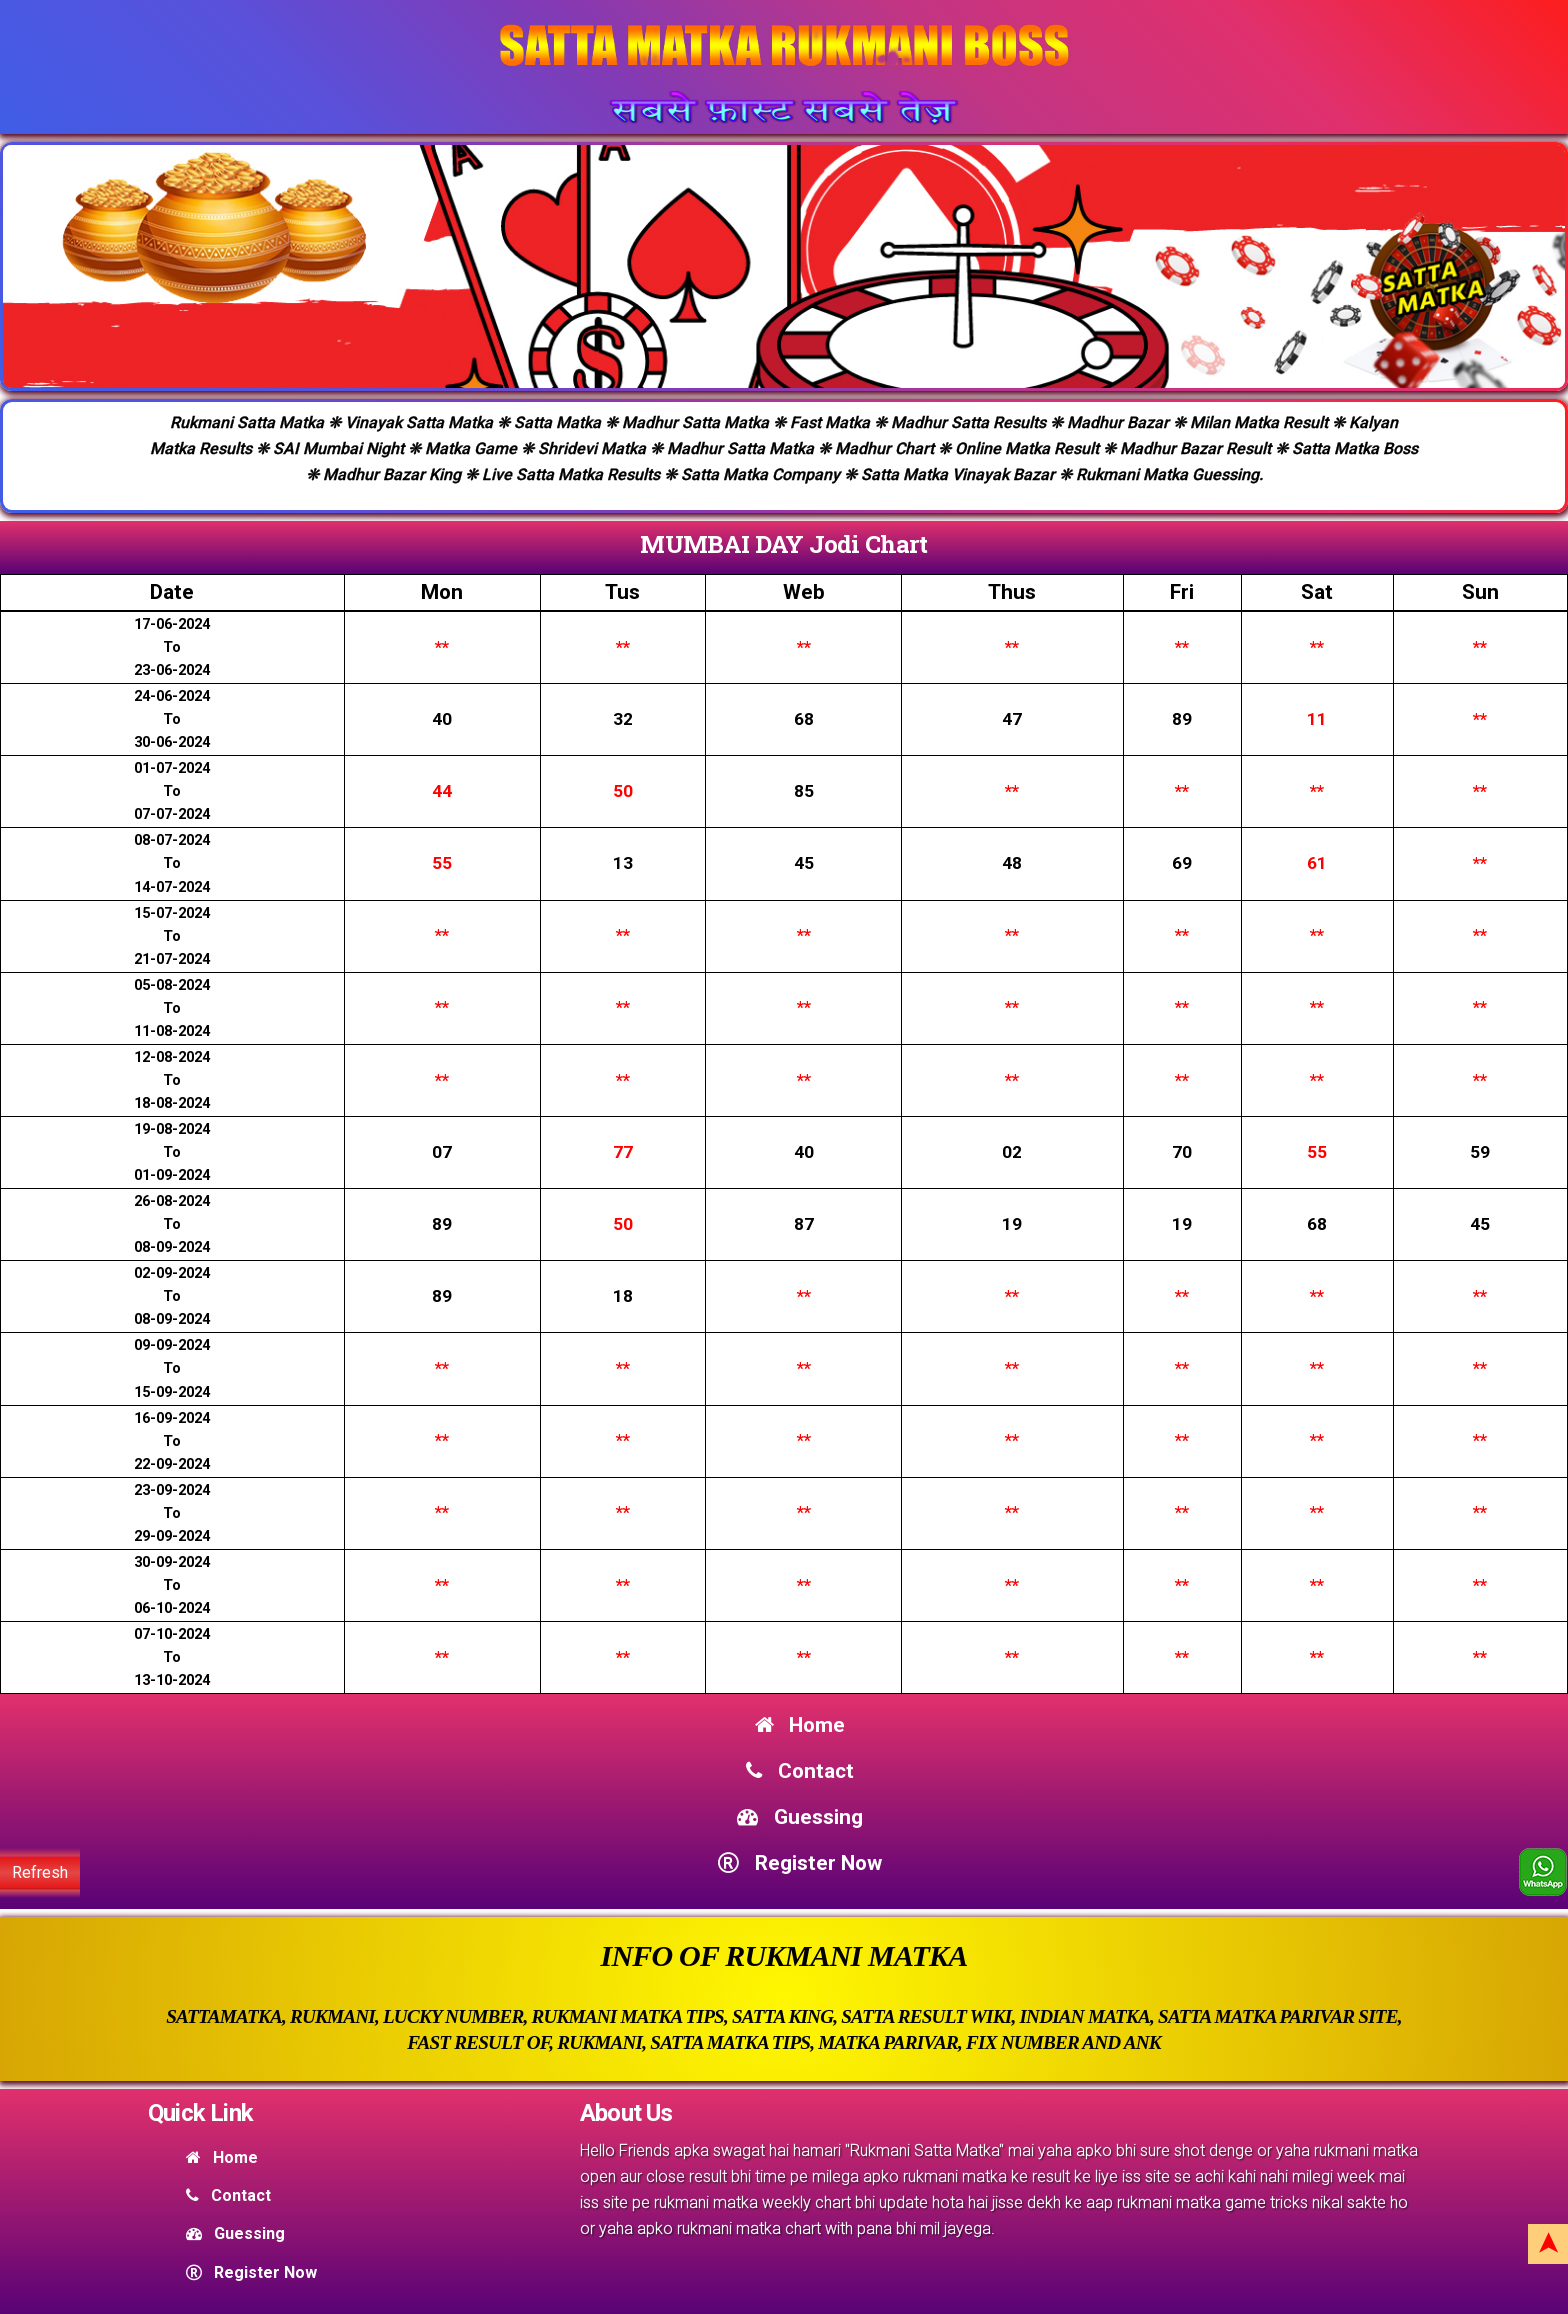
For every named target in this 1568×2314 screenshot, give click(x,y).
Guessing (799, 1817)
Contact (799, 1771)
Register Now (799, 1863)
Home (800, 1725)
